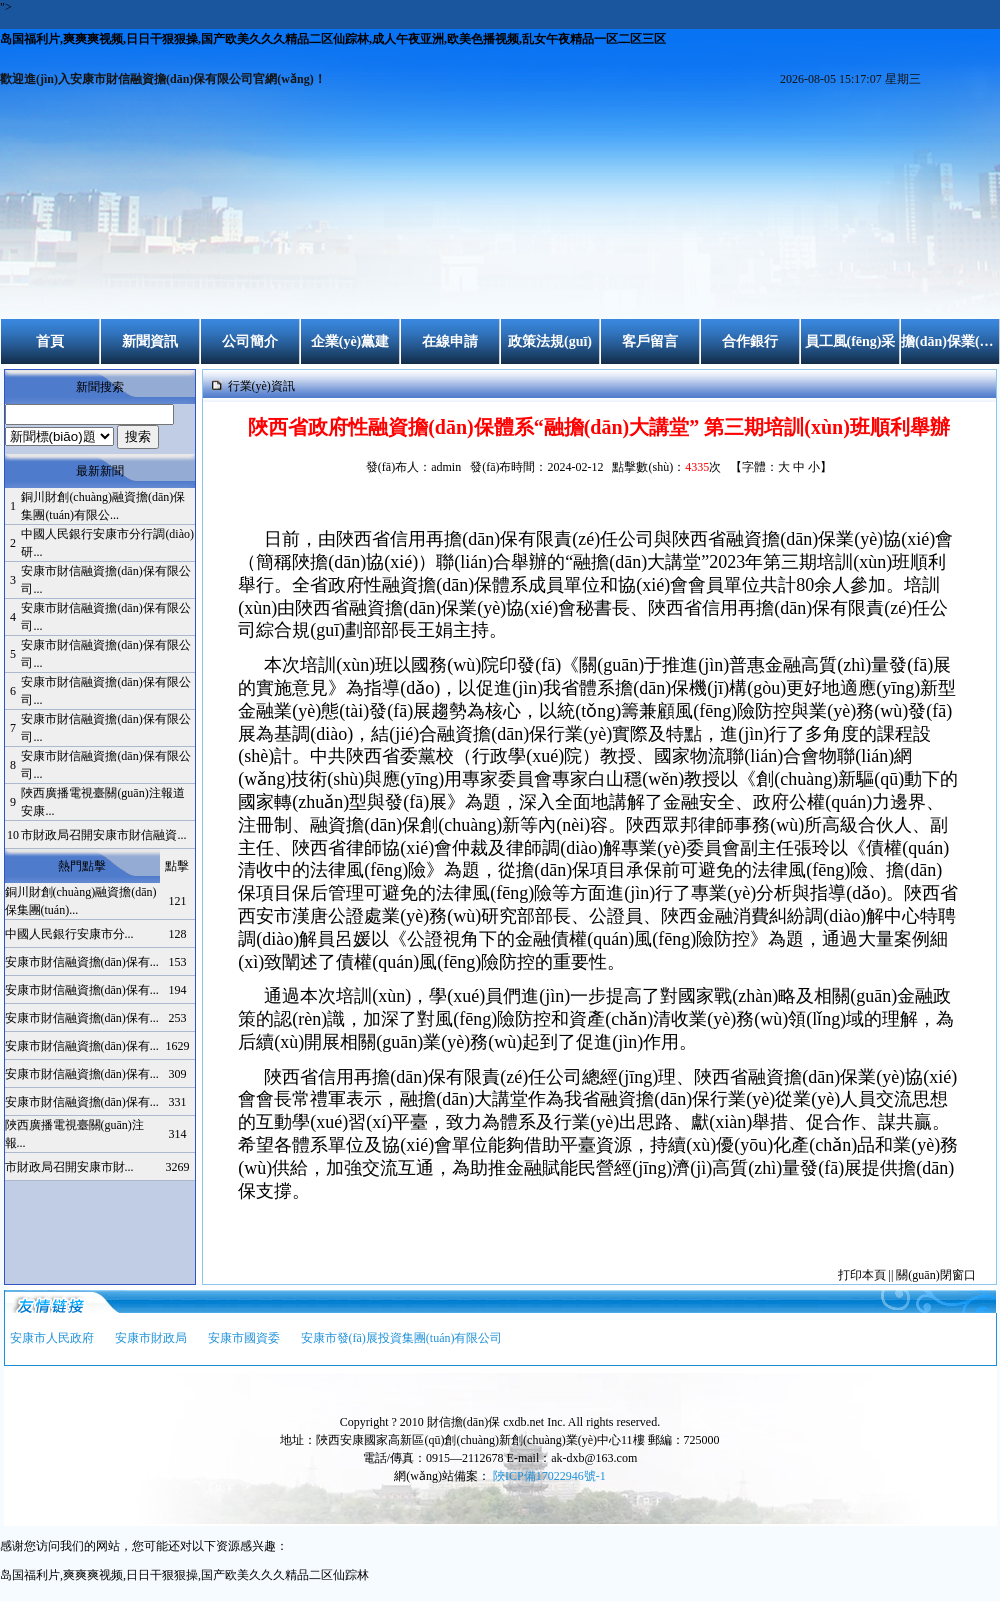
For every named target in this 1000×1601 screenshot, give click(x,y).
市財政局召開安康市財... (69, 1167)
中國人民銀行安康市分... (69, 934)
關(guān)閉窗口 (935, 1275)
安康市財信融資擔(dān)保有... (82, 962)
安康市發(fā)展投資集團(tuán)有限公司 (402, 1338)
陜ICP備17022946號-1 (549, 1476)
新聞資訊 (150, 341)
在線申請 (450, 341)
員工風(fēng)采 (850, 341)
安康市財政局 (151, 1338)
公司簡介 (250, 341)
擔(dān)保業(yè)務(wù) (950, 341)
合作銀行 (750, 341)
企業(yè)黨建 (350, 341)
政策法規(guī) (550, 341)
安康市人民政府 (52, 1338)
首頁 (50, 341)
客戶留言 (650, 341)
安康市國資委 (244, 1338)
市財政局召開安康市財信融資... (103, 835)
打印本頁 (862, 1275)
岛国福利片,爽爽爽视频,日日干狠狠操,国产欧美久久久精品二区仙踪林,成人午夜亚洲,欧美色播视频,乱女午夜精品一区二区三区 (333, 39)
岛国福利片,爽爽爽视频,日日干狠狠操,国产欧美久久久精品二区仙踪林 (184, 1575)
